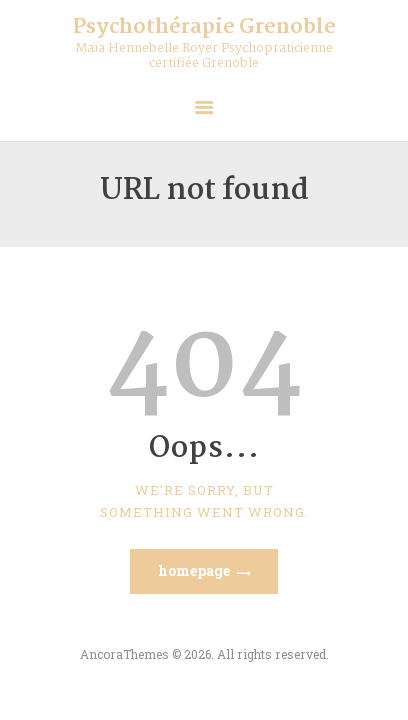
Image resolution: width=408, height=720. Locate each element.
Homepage (194, 570)
